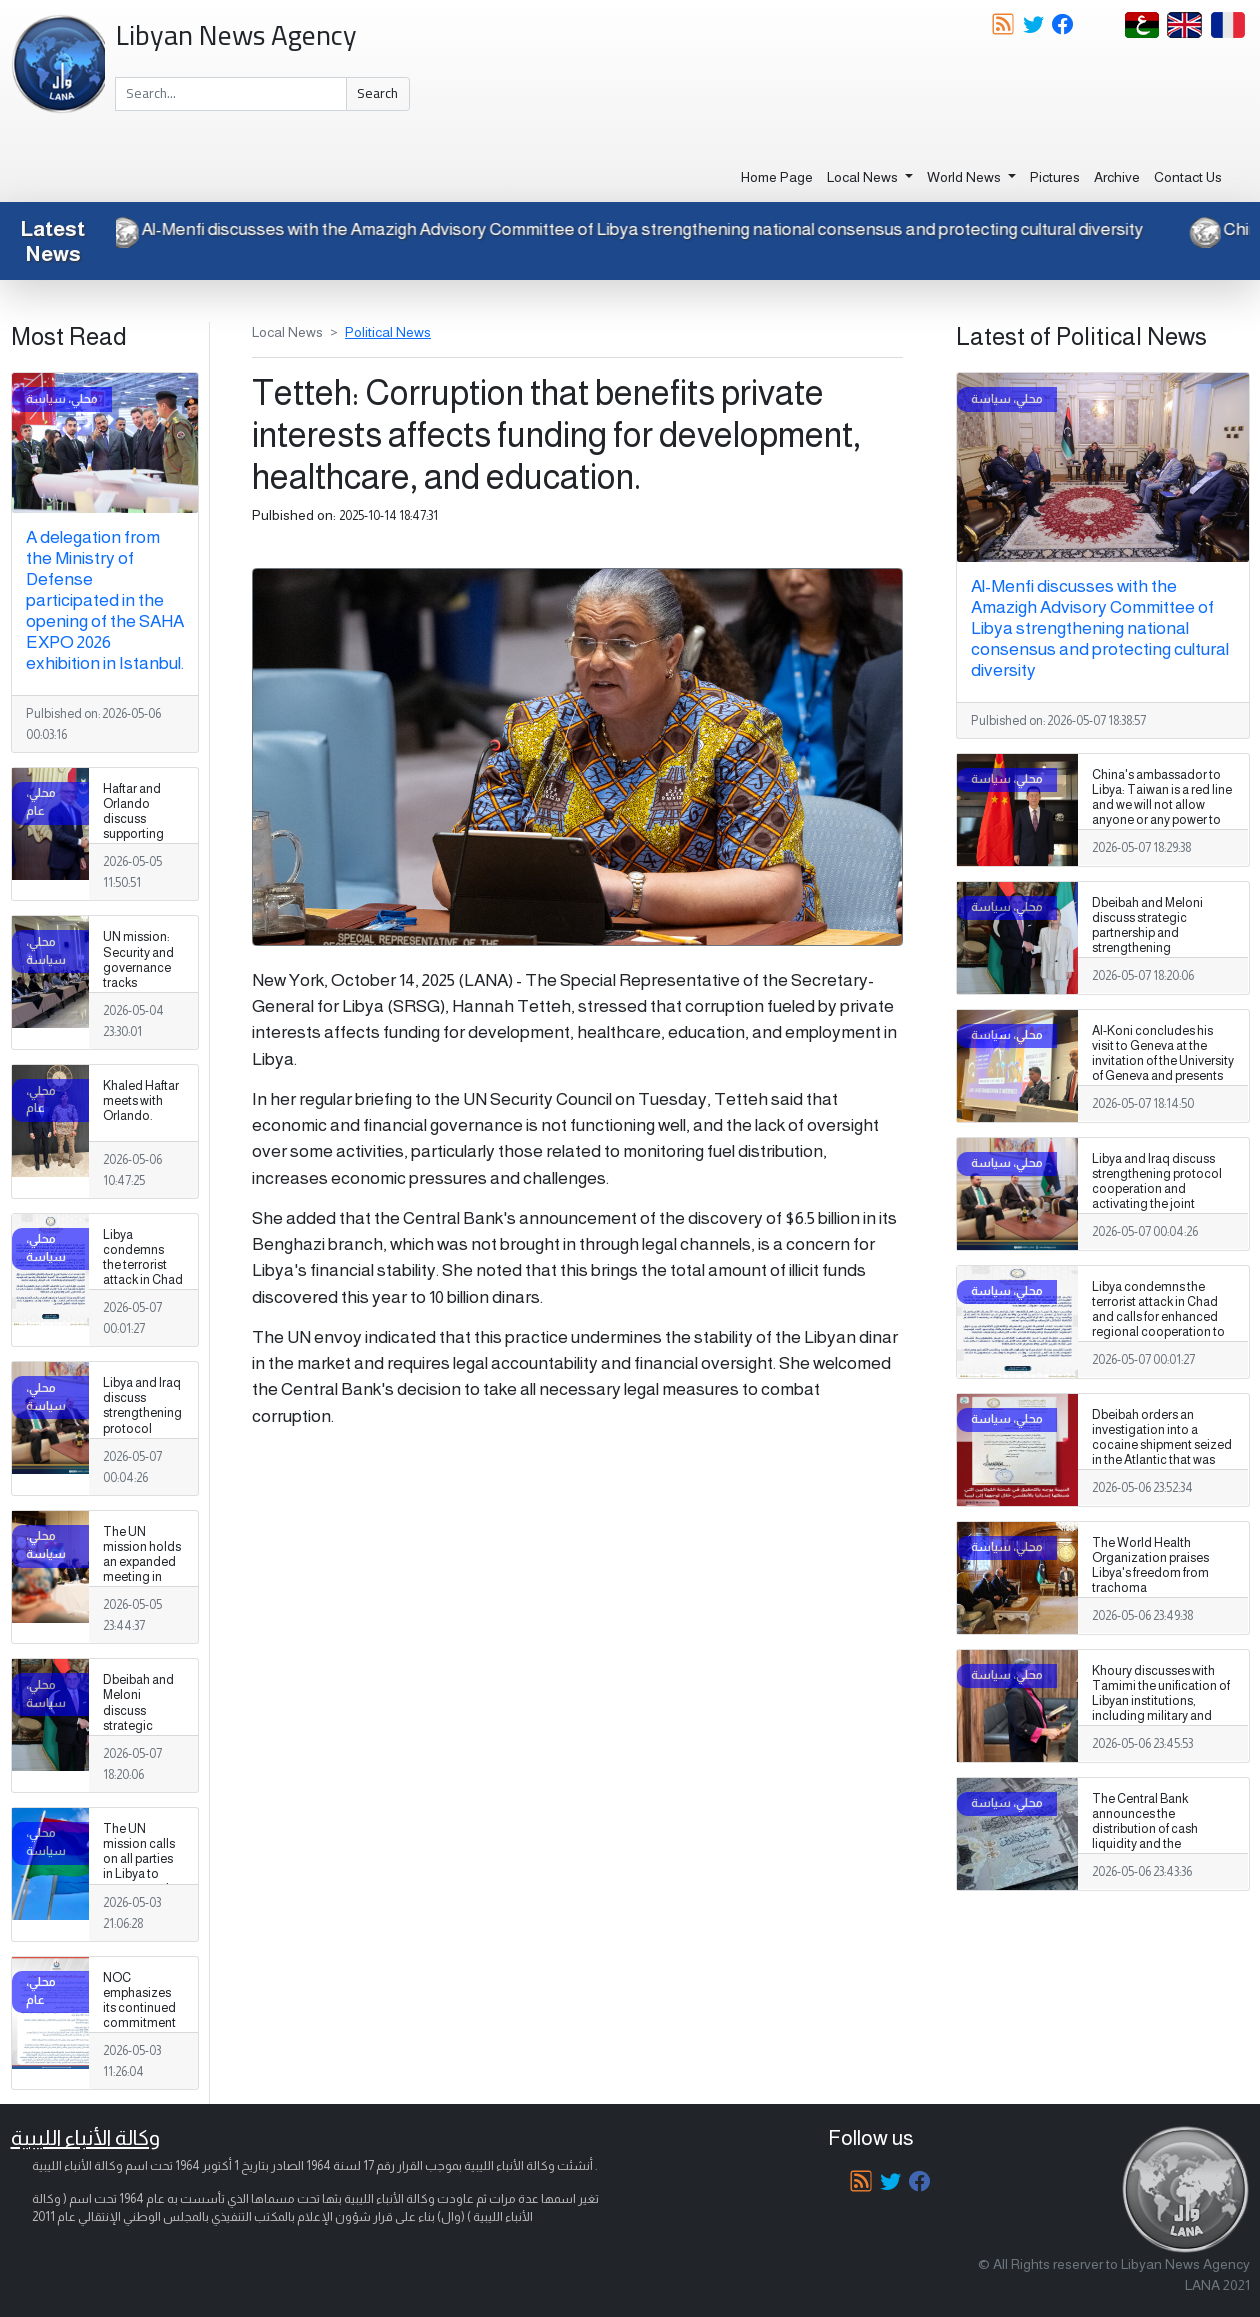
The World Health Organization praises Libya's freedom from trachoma (1150, 1565)
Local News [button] (864, 177)
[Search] (231, 94)
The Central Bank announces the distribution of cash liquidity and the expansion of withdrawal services (1159, 1837)
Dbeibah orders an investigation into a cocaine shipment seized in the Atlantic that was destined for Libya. (1162, 1445)
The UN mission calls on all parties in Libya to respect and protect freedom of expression (139, 1882)
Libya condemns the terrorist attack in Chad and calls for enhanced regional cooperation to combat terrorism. (143, 1303)
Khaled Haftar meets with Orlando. (141, 1101)
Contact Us (1188, 177)
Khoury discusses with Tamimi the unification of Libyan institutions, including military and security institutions (1161, 1701)
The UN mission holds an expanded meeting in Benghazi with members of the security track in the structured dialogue (142, 1600)
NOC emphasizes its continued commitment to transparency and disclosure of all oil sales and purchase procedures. (141, 2053)
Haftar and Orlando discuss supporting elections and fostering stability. (141, 834)
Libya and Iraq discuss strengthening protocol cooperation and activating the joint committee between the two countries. (143, 1451)
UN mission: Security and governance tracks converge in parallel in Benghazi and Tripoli (142, 990)
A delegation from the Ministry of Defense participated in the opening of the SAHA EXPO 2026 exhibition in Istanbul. (105, 600)
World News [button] (965, 177)
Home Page (777, 177)
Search (377, 93)
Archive (1117, 177)
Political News (388, 332)
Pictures (1055, 177)
